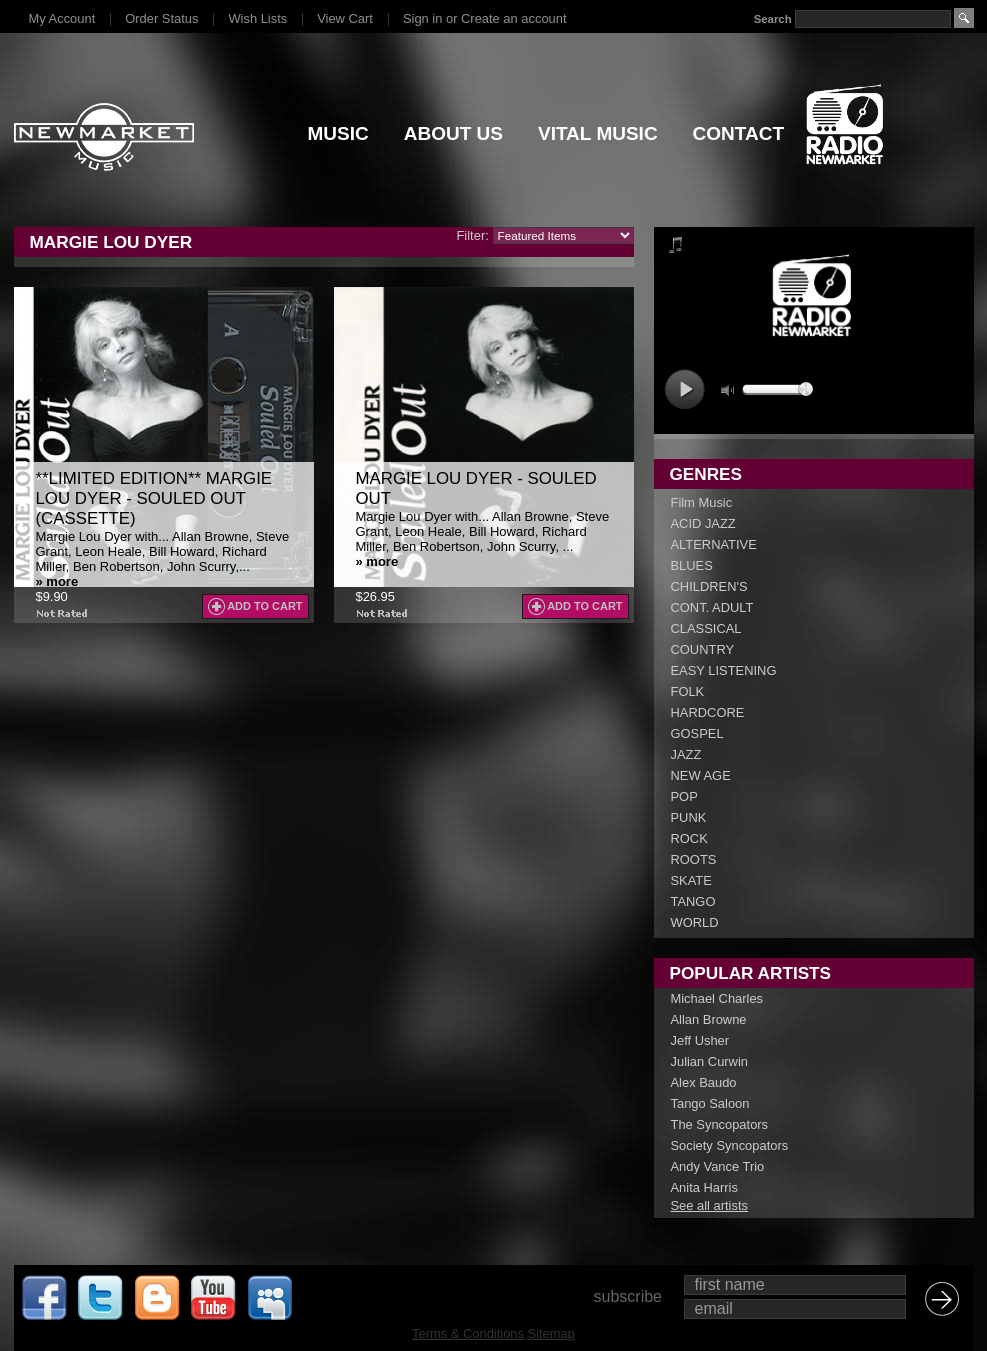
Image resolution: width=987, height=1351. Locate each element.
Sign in (422, 18)
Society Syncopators (730, 1145)
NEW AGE (701, 775)
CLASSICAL (706, 628)
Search (772, 19)
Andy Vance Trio (718, 1166)
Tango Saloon (710, 1103)
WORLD (695, 922)
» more (57, 581)
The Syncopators (720, 1124)
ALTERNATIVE (714, 544)
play (684, 389)
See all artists (709, 1205)
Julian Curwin (709, 1061)
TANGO (693, 901)
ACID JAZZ (703, 523)
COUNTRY (703, 649)
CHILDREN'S (709, 586)
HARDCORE (708, 712)
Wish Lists (257, 18)
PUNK (689, 817)
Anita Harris (704, 1187)
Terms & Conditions (468, 1333)
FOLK (688, 691)
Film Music (702, 502)
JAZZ (686, 754)
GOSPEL (697, 733)
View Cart (345, 18)
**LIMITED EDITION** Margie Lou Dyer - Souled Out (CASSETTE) (154, 498)
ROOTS (694, 859)
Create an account (513, 18)
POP (684, 796)
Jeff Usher (700, 1040)
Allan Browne (709, 1019)
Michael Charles (717, 998)
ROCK (689, 838)
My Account (62, 18)
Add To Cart (264, 606)
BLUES (692, 565)
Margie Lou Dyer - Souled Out (476, 488)
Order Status (161, 18)
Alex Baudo (704, 1082)
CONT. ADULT (712, 607)
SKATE (691, 880)
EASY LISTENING (724, 670)
